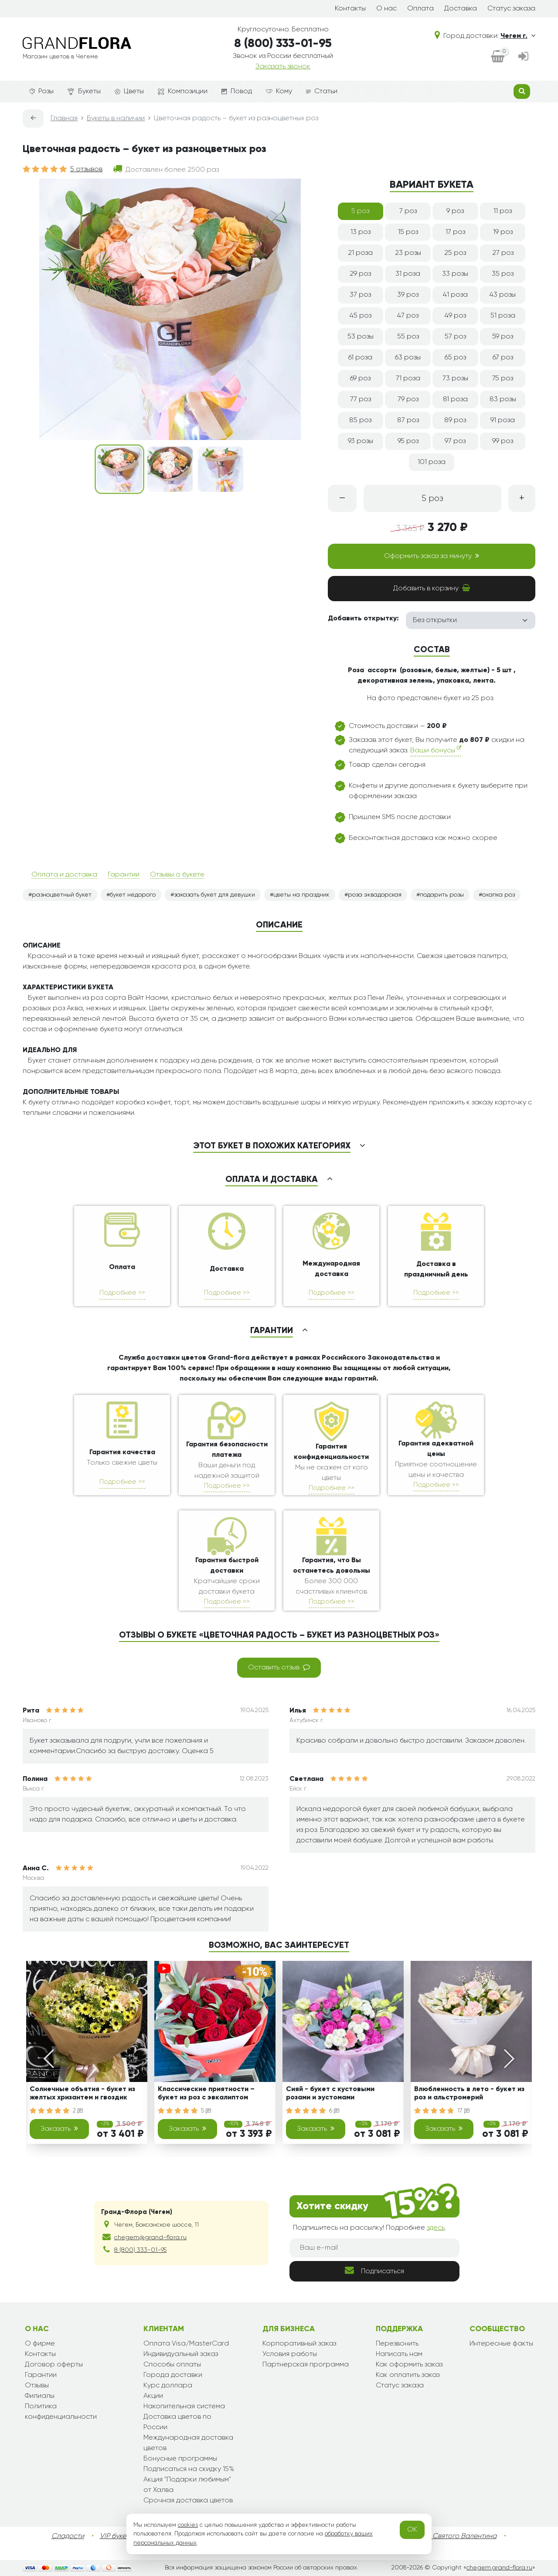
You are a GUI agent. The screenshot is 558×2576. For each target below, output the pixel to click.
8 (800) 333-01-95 (283, 44)
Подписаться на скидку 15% (188, 2469)
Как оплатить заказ (407, 2375)
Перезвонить (397, 2343)
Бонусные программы (180, 2458)
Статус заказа (511, 8)
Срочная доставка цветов (188, 2500)
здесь (436, 2227)
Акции (153, 2396)
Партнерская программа (305, 2364)
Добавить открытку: (363, 618)
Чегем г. (517, 36)
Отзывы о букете (177, 874)
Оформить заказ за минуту (431, 556)
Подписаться (374, 2270)
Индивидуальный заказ (180, 2354)
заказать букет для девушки (214, 895)
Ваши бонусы (435, 749)
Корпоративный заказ (299, 2343)
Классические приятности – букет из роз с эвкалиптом (206, 2093)
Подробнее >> (122, 1293)
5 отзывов (86, 169)
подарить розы (442, 895)
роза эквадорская (374, 895)
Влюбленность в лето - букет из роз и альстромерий (469, 2093)
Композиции (183, 91)
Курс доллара (167, 2385)
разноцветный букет (62, 895)
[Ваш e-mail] (374, 2248)
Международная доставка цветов (188, 2443)
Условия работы (289, 2354)
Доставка (460, 8)
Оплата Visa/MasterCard (186, 2343)
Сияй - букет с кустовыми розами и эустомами (330, 2093)
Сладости (67, 2536)
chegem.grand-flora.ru (499, 2568)
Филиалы (39, 2396)
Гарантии (124, 874)
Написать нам (399, 2354)
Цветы (129, 91)
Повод (236, 91)
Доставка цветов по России (177, 2422)
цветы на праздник (301, 895)
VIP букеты (116, 2536)
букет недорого (133, 895)
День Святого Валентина (456, 2536)
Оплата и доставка (64, 874)
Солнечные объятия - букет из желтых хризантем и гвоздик (82, 2093)
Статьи (321, 91)
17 (463, 2111)
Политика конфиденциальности (61, 2411)
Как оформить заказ (409, 2364)
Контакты (350, 8)
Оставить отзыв (279, 1667)
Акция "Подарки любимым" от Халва (187, 2485)
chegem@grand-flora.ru (150, 2237)
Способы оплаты (172, 2364)
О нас (386, 8)
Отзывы (37, 2385)
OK (412, 2529)
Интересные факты (501, 2343)
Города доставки (172, 2375)
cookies (188, 2525)
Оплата (420, 8)
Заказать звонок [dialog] (282, 66)
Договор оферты (54, 2364)
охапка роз (498, 895)
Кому (279, 91)
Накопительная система (184, 2406)
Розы (42, 91)
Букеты (84, 91)
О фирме (40, 2343)
